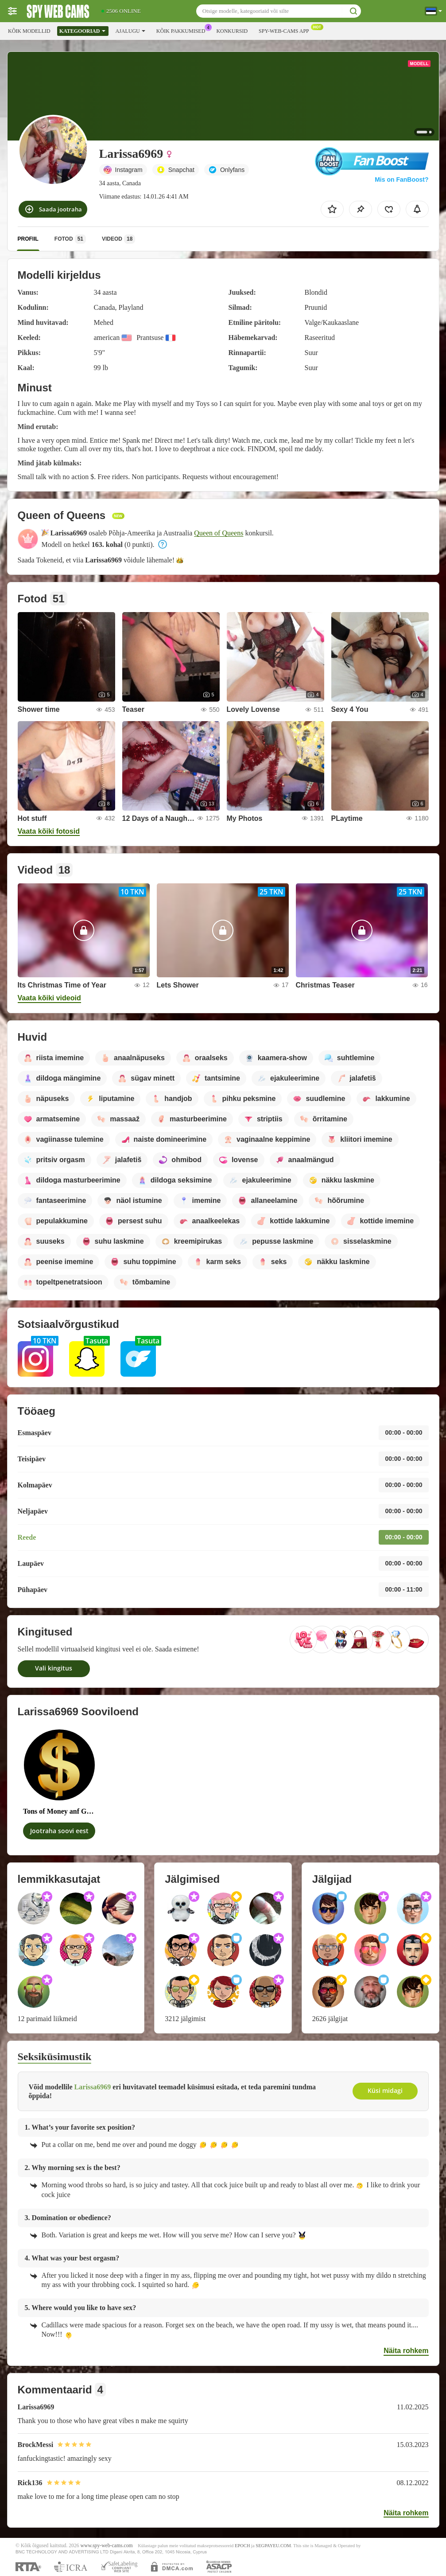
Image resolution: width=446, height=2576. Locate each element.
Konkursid (232, 31)
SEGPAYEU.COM (273, 2545)
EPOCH (242, 2545)
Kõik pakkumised (183, 30)
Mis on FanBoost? (401, 179)
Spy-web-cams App (286, 30)
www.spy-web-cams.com (107, 2546)
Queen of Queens (218, 533)
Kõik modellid (29, 31)
